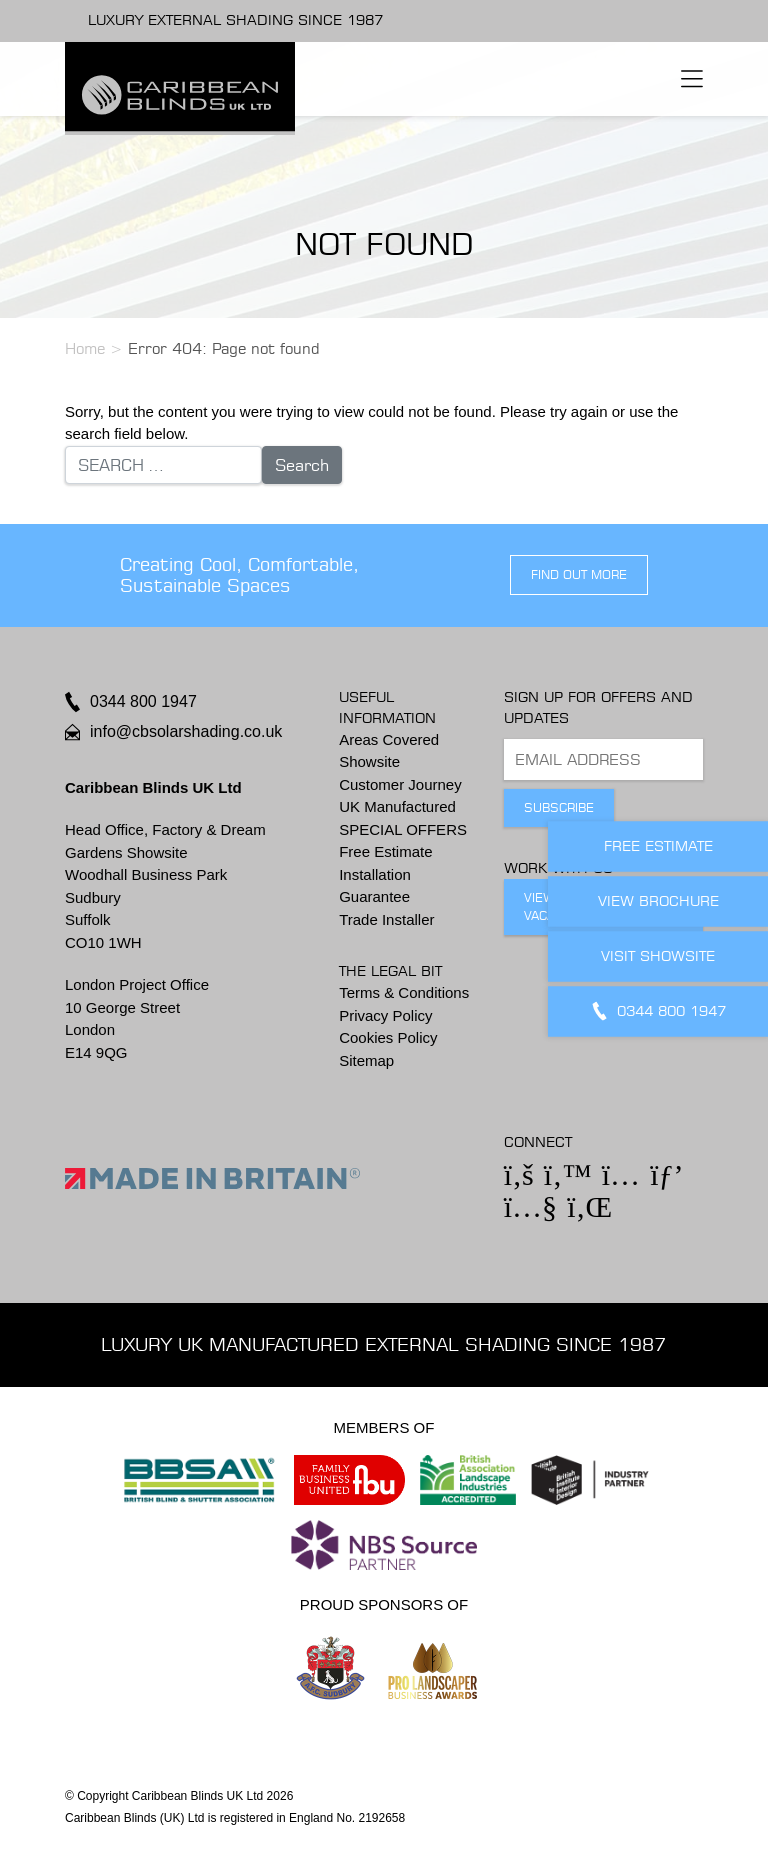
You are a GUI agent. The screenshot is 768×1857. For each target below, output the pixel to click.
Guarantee (374, 896)
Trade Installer (386, 919)
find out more (579, 574)
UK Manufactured (397, 806)
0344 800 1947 (143, 701)
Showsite (369, 761)
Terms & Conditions (404, 992)
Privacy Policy (385, 1015)
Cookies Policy (388, 1037)
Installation (375, 874)
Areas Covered (389, 739)
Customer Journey (400, 784)
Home (85, 348)
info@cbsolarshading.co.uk (186, 731)
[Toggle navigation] (692, 79)
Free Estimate (385, 851)
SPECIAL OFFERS (403, 829)
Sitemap (366, 1060)
